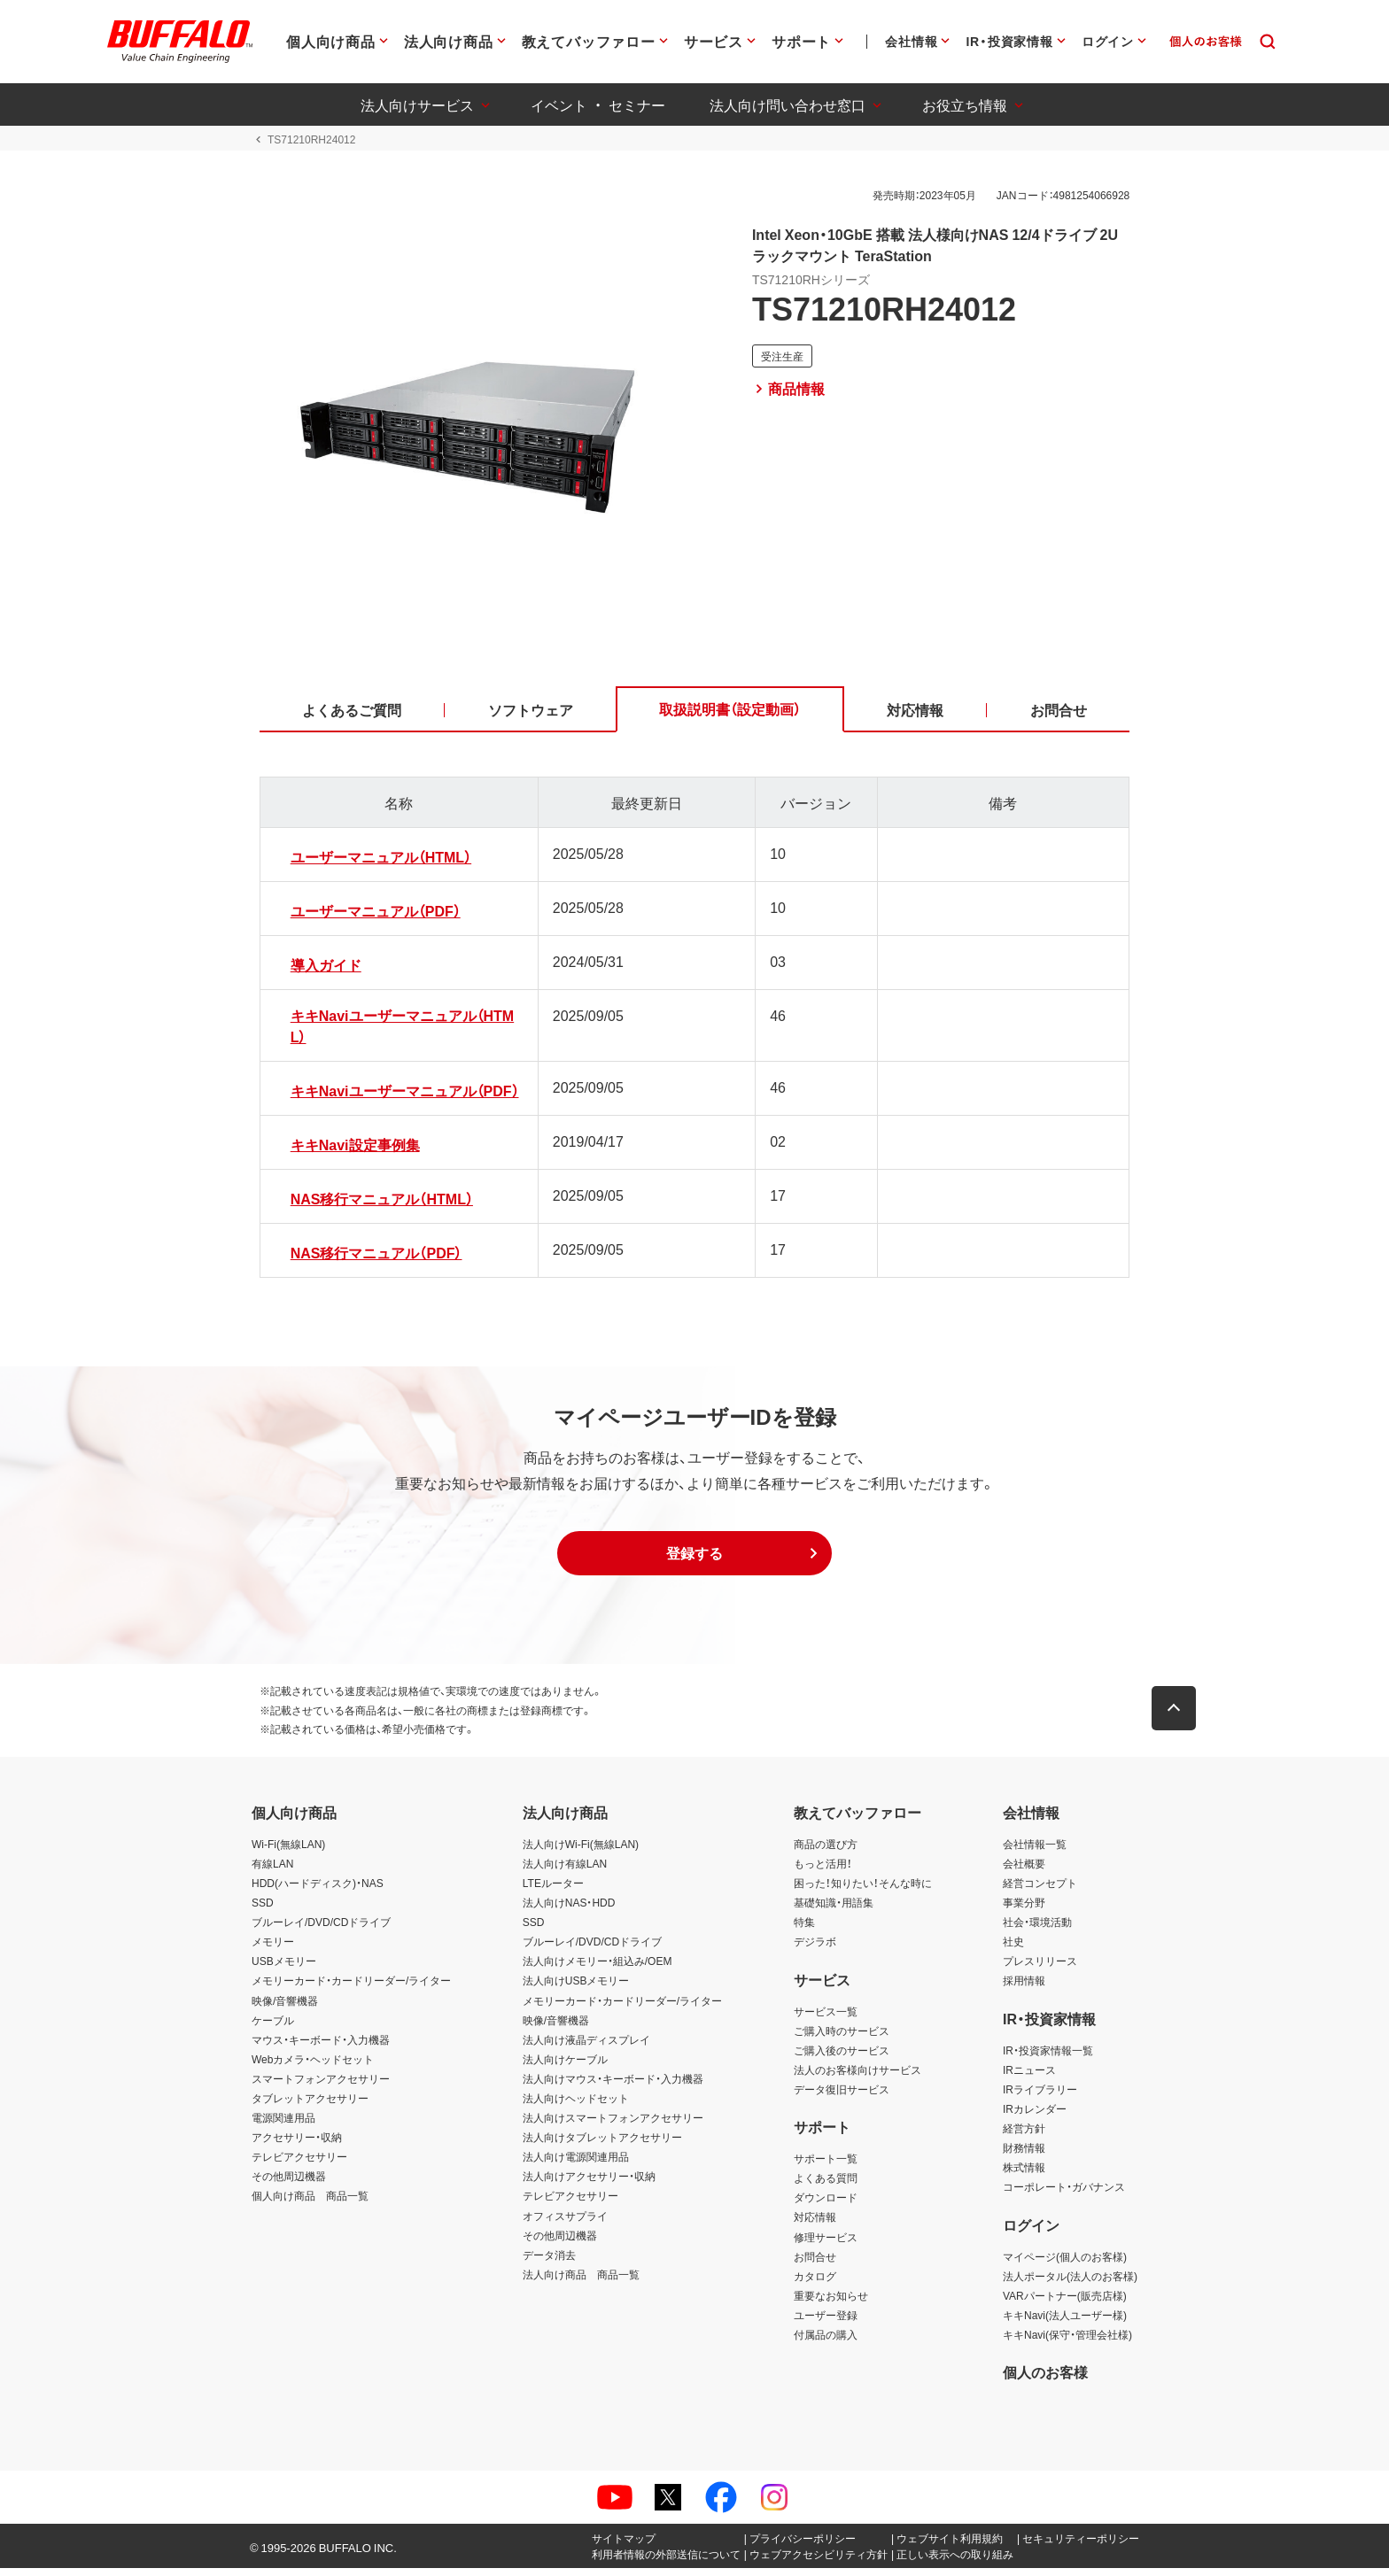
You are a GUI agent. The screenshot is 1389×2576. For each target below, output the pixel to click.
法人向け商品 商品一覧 (581, 2281)
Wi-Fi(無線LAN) (288, 1851)
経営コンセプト (1040, 1890)
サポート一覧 (825, 2166)
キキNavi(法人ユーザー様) (1065, 2322)
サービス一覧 (825, 2018)
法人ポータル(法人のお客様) (1070, 2283)
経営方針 (1024, 2135)
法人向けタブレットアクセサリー (602, 2145)
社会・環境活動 (1037, 1929)
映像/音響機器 (285, 2007)
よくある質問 (825, 2185)
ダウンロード (825, 2205)
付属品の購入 (825, 2341)
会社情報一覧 (1035, 1851)
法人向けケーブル (565, 2066)
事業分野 (1024, 1909)
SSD (263, 1909)
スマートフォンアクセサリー (321, 2085)
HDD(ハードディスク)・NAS (318, 1890)
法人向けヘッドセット (576, 2105)
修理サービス (825, 2244)
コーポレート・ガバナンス (1064, 2194)
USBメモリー (284, 1968)
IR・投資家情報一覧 (1048, 2057)
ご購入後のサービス (841, 2057)
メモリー (273, 1949)
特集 (804, 1929)
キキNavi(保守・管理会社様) (1067, 2341)
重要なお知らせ (831, 2302)
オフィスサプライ (565, 2223)
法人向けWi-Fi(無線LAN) (581, 1851)
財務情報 (1024, 2155)
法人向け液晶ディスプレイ (586, 2046)
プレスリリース (1040, 1968)
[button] (694, 1560)
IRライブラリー (1040, 2096)
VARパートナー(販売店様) (1065, 2302)
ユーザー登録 (825, 2322)
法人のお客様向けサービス (857, 2077)
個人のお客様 (1045, 2379)
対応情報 (815, 2224)
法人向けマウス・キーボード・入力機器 (613, 2085)
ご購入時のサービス (841, 2038)
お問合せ (815, 2263)
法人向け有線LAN (565, 1870)
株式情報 (1024, 2175)
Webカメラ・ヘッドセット (313, 2066)
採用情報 (1024, 1988)
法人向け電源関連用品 (576, 2164)
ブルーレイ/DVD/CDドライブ (321, 1929)
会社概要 (1024, 1870)
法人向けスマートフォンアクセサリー (613, 2124)
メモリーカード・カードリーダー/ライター (351, 1988)
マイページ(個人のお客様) (1065, 2263)
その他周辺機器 (289, 2184)
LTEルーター (553, 1890)
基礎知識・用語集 (833, 1909)
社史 (1013, 1949)
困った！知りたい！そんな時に (863, 1890)
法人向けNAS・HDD (569, 1909)
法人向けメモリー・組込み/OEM (597, 1968)
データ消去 (549, 2262)
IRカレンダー (1035, 2115)
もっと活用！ (823, 1870)
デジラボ (815, 1949)
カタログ (815, 2283)
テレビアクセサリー (299, 2164)
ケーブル (273, 2027)
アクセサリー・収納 (297, 2145)
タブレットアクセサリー (310, 2105)
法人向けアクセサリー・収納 (589, 2184)
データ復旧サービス (841, 2096)
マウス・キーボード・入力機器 (321, 2046)
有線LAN (272, 1870)
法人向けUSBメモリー (576, 1988)
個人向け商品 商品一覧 (310, 2203)
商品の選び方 (825, 1851)
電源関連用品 (283, 2124)
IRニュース (1029, 2077)
